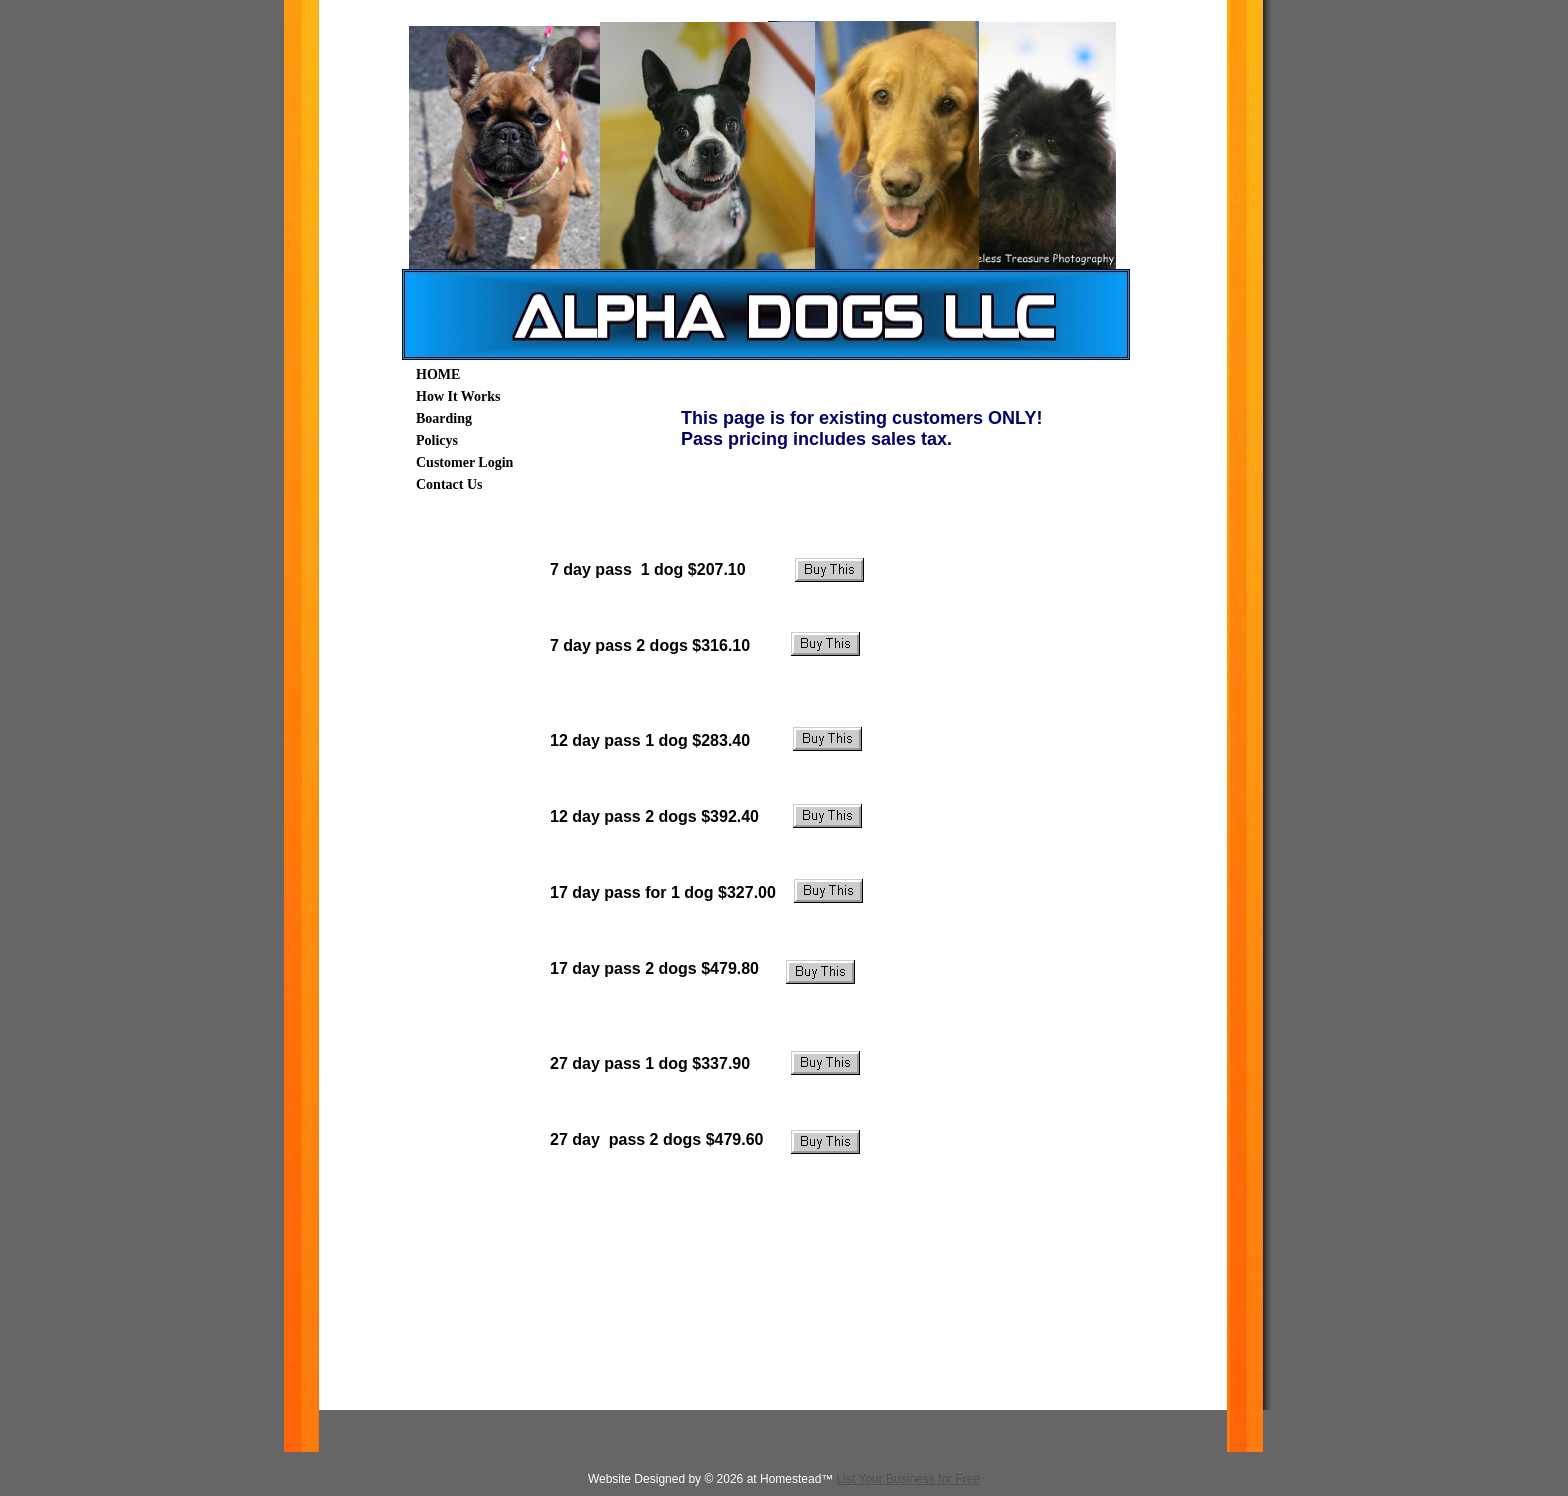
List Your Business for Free (908, 1479)
